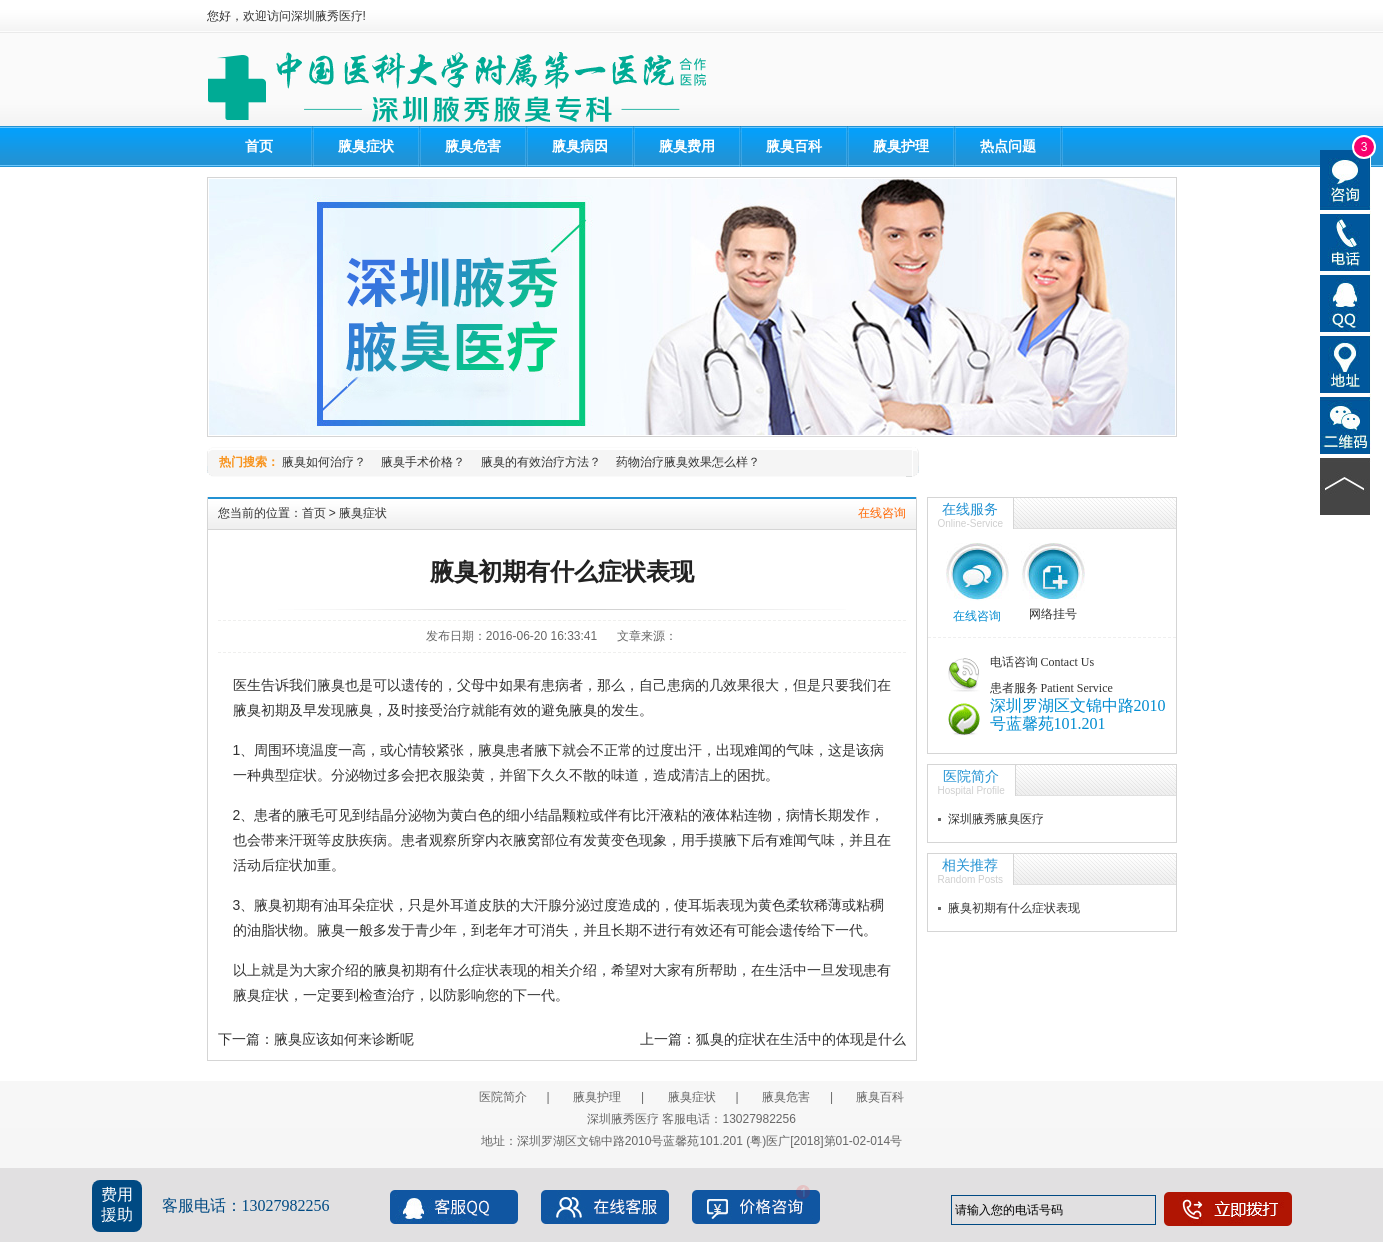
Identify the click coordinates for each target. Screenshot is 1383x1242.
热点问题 (1008, 146)
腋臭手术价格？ (423, 462)
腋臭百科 (794, 146)
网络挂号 (1053, 614)
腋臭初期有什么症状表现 (1014, 908)
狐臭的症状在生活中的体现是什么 (801, 1039)
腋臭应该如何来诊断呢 (344, 1039)
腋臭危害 (473, 146)
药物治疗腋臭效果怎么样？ (688, 462)
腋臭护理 (901, 146)
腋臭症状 (366, 146)
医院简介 (971, 776)
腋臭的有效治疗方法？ (541, 462)
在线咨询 (882, 513)
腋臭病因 (580, 146)
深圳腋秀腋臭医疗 (996, 819)
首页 (259, 146)
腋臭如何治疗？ (324, 462)
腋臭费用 (687, 146)
